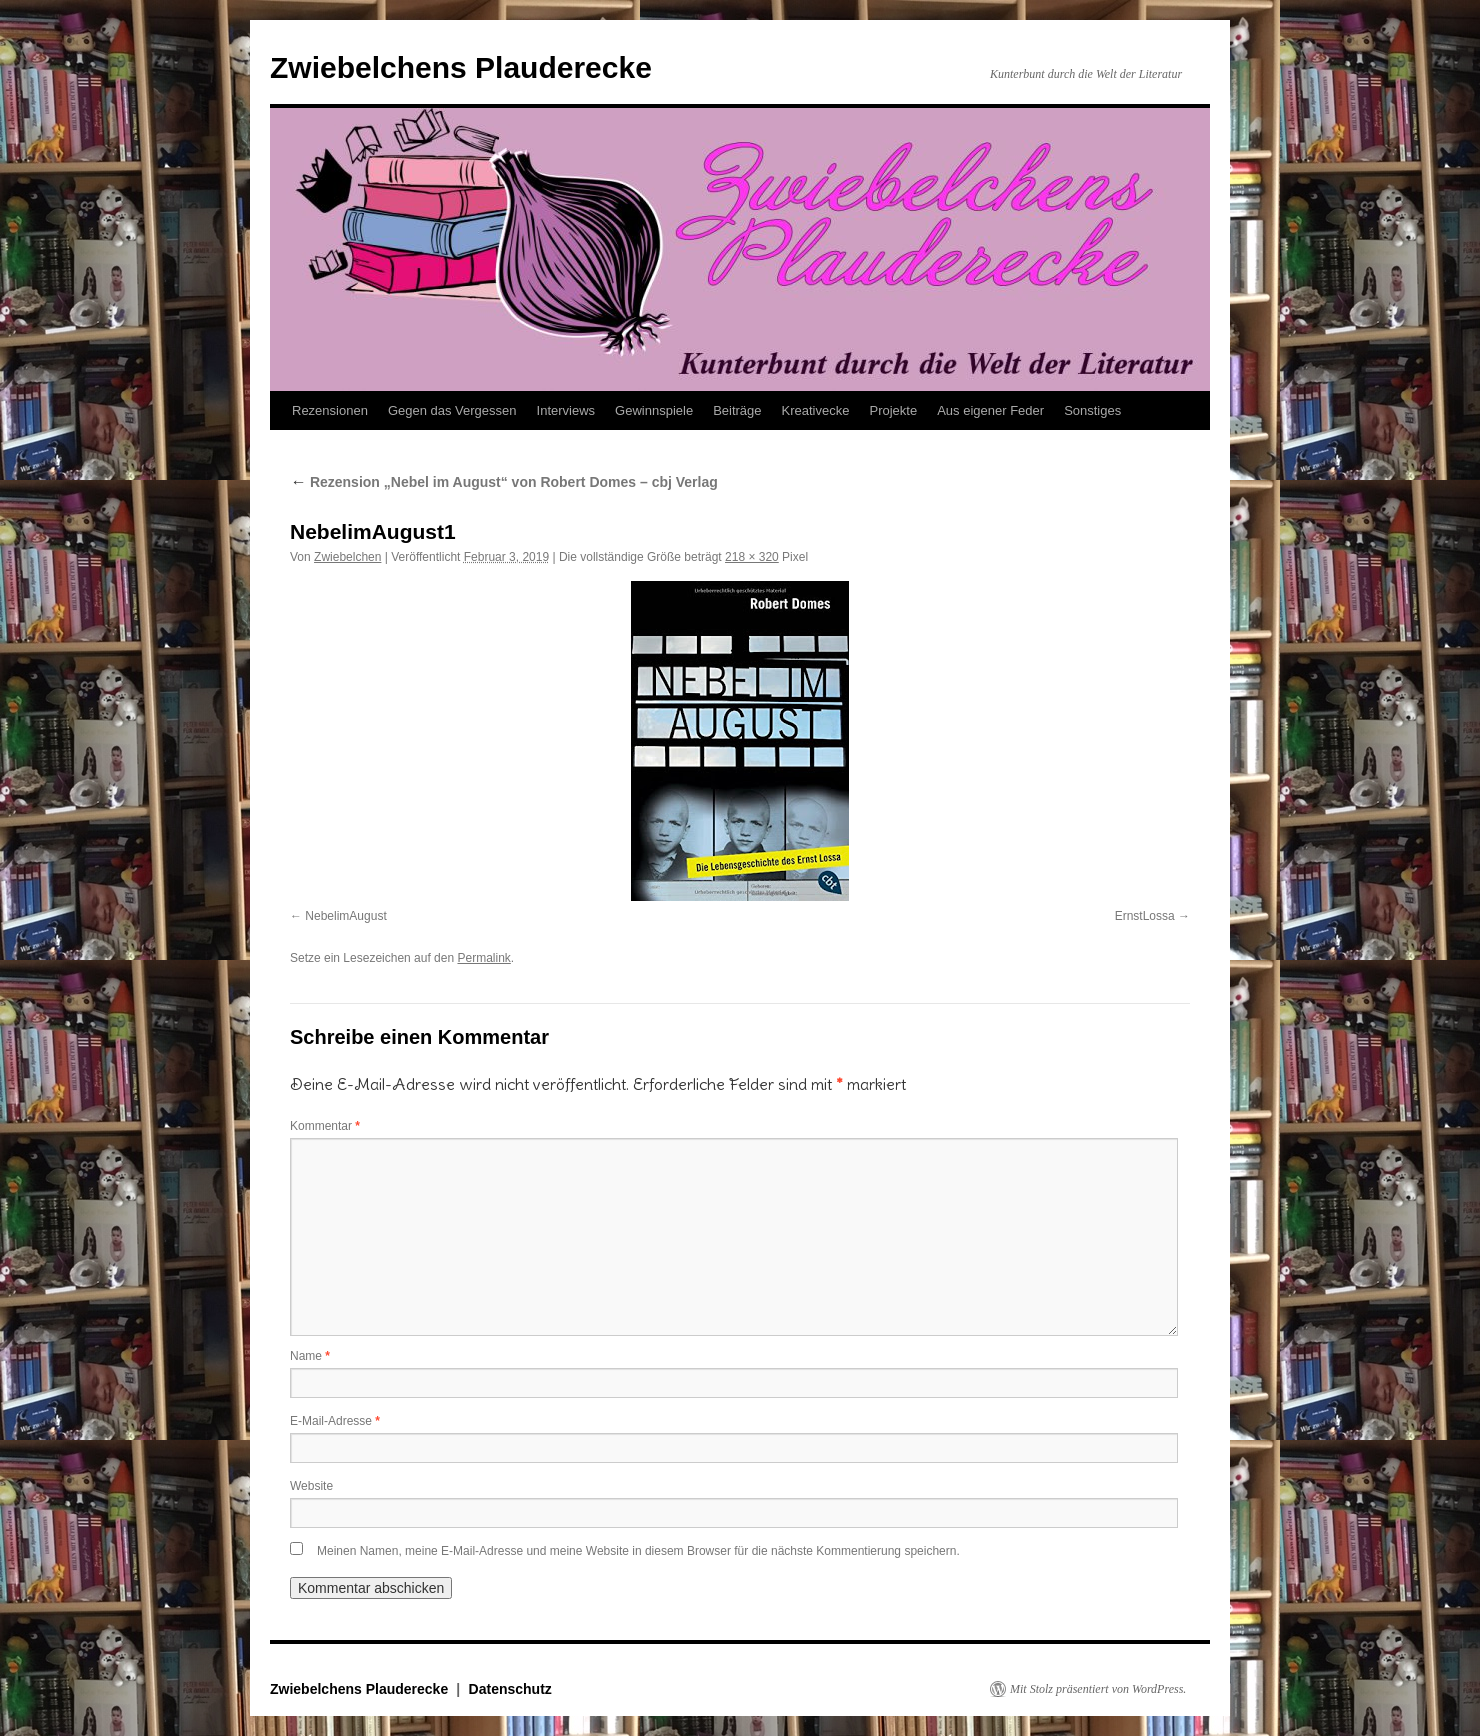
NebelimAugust (345, 916)
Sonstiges (1092, 410)
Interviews (566, 410)
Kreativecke (816, 410)
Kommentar (325, 1126)
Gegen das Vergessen (452, 410)
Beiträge (737, 410)
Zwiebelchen (347, 557)
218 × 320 (752, 557)
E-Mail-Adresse (335, 1421)
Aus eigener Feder (990, 410)
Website (311, 1486)
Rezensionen (330, 410)
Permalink (483, 958)
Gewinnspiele (654, 410)
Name (310, 1356)
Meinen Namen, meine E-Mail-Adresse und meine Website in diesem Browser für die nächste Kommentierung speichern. (638, 1551)
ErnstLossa (1145, 916)
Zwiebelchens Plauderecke (461, 67)
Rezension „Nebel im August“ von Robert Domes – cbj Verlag (504, 482)
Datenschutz (510, 1689)
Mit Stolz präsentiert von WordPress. (1098, 1689)
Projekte (893, 410)
